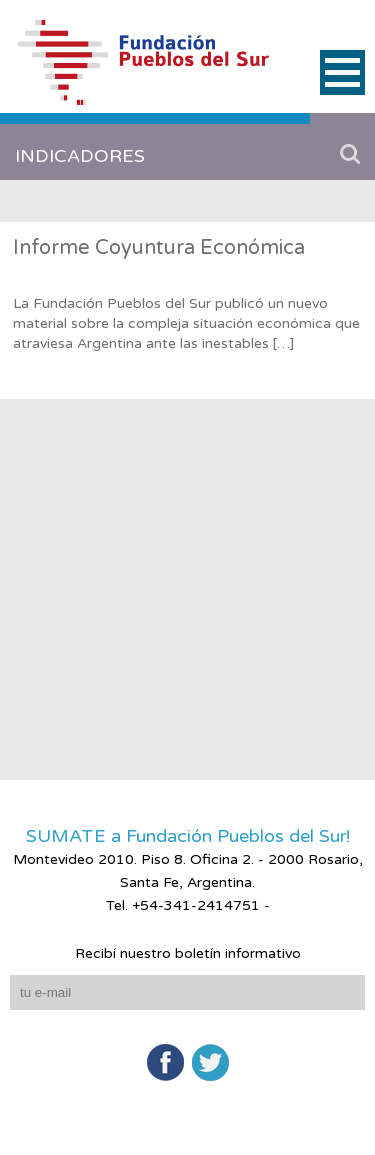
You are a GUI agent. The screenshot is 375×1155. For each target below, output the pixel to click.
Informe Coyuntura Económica (159, 248)
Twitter (210, 1062)
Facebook (165, 1062)
